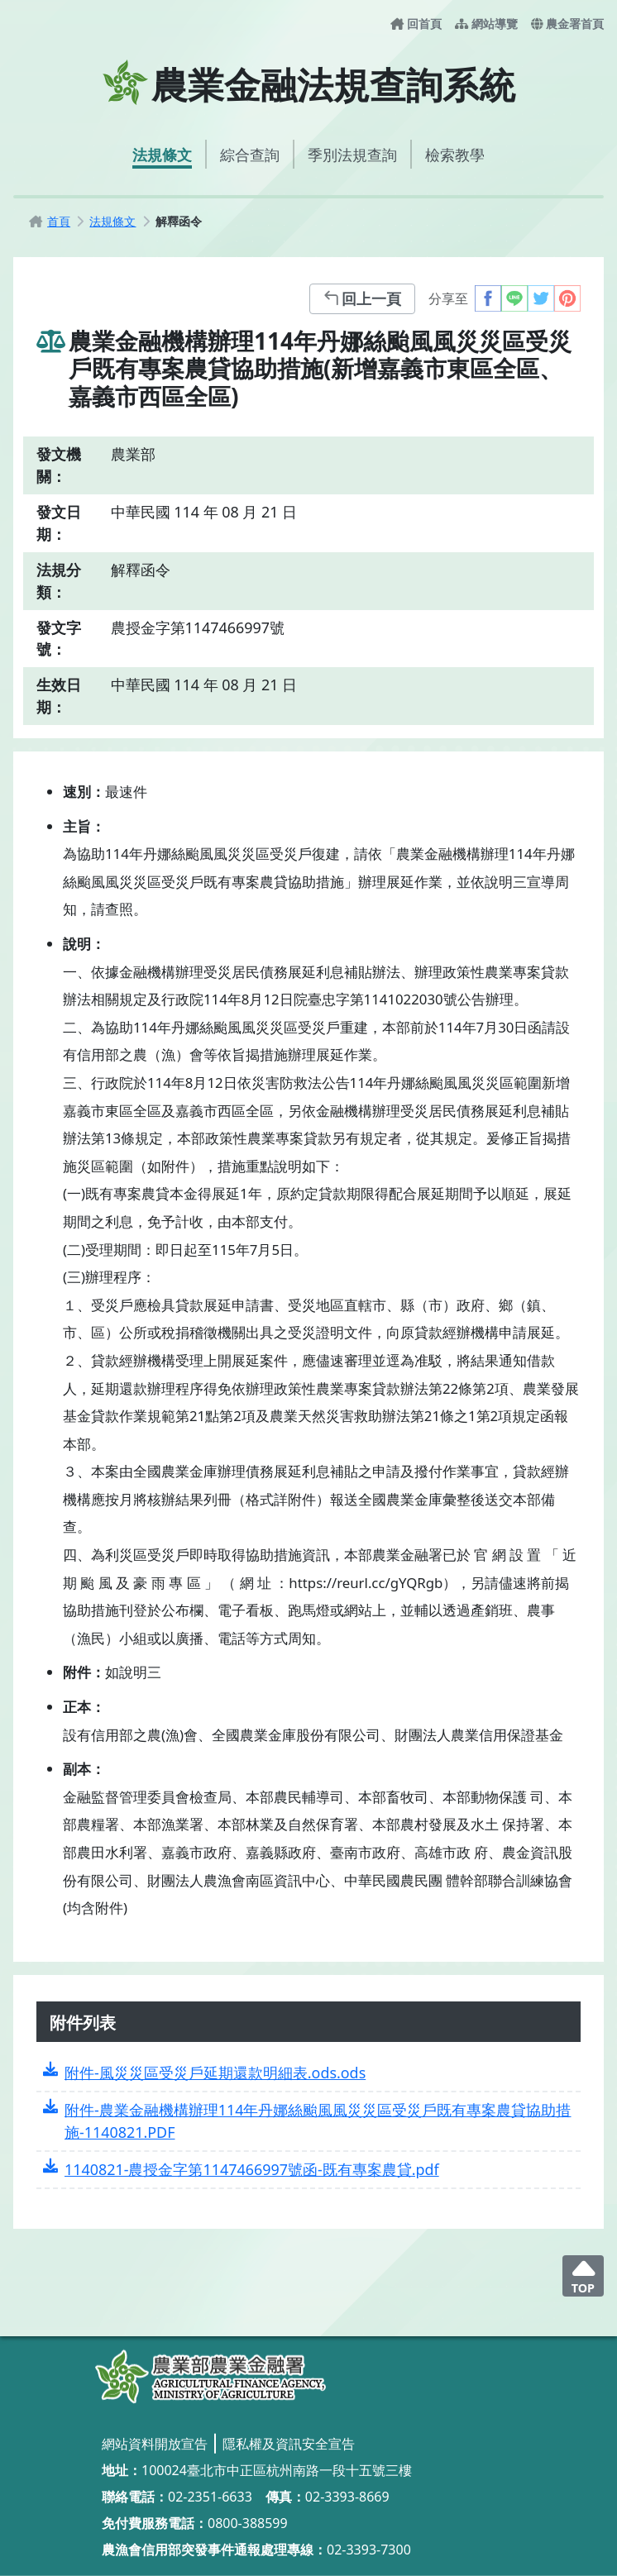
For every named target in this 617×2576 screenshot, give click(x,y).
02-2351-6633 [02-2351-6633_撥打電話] (210, 2497)
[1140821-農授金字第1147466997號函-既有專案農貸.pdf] (308, 2169)
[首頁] (58, 221)
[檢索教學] (455, 154)
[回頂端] (583, 2276)
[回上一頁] (362, 298)
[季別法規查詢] (352, 154)
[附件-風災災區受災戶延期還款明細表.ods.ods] (308, 2073)
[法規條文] (162, 154)
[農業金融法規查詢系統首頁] (309, 83)
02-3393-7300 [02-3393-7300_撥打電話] (369, 2549)
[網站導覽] (486, 24)
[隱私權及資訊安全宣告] (288, 2444)
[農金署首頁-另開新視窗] (567, 24)
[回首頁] (416, 24)
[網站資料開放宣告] (154, 2444)
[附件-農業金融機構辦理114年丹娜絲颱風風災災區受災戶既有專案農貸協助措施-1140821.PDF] (308, 2121)
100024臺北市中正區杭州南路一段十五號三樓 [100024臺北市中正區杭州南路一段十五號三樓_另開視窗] (276, 2470)
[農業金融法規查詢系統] (210, 2376)
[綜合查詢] (250, 154)
